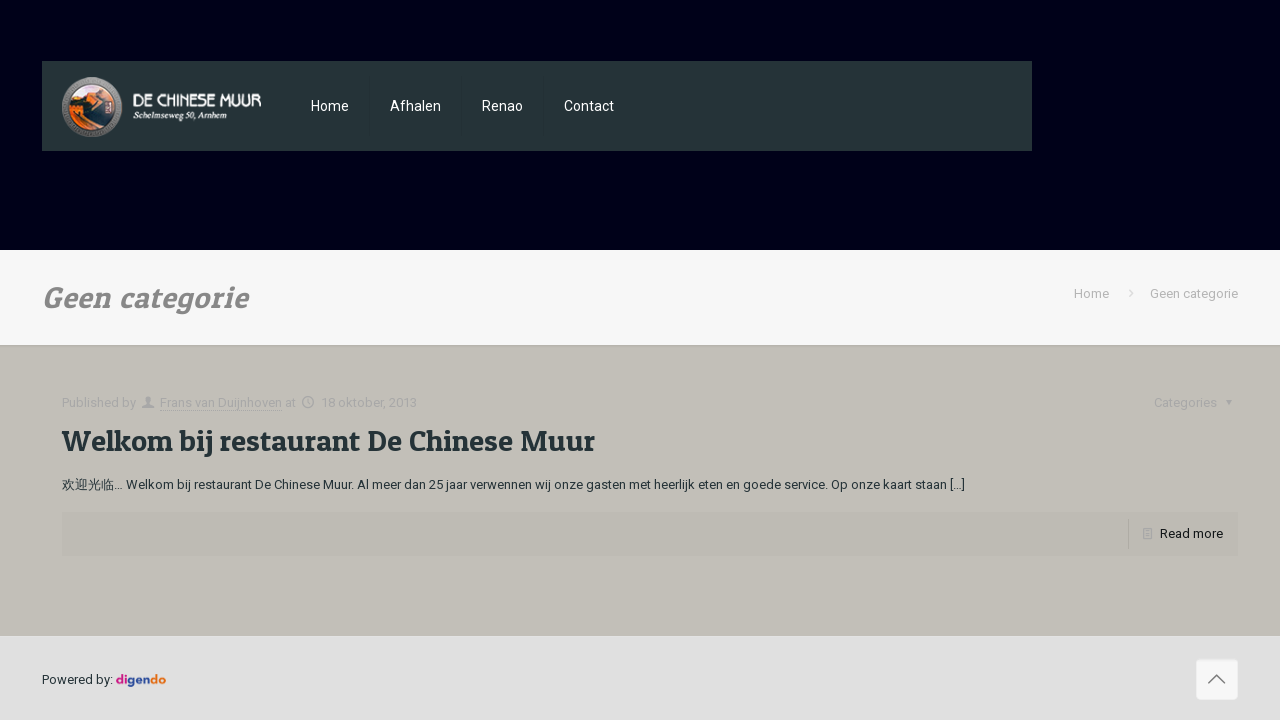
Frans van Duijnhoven (221, 402)
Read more (1191, 533)
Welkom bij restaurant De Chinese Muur (328, 440)
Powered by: (104, 679)
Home (1091, 293)
